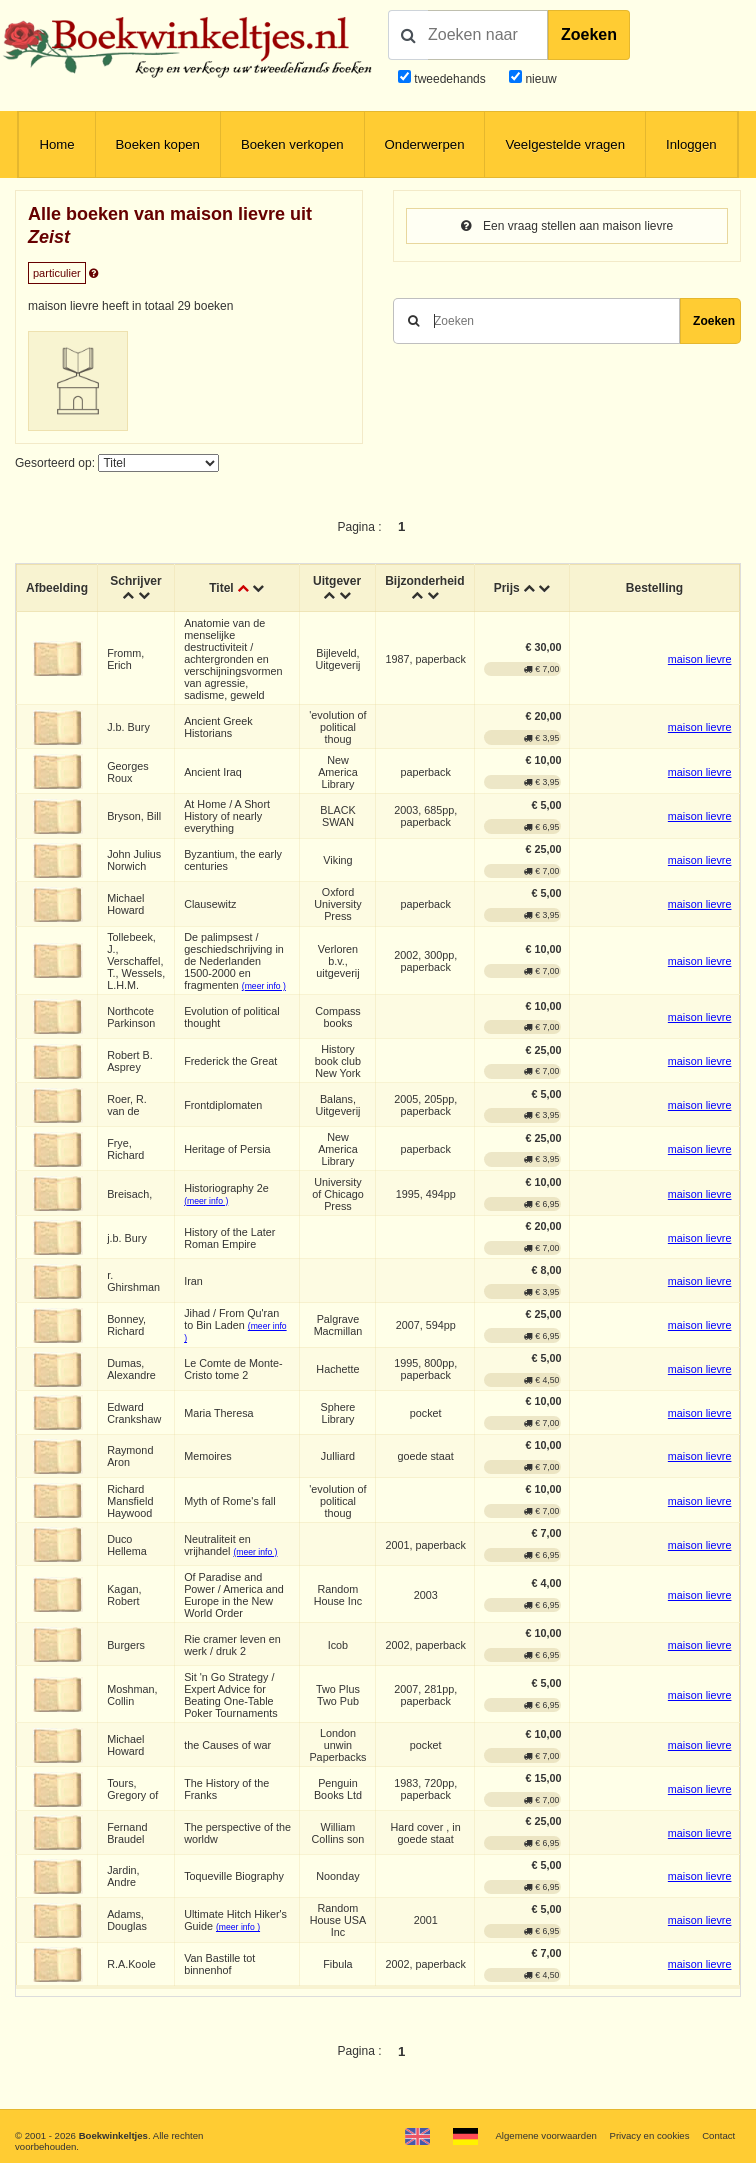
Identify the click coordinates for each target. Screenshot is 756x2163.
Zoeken (589, 34)
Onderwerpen (425, 144)
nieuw (539, 79)
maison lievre (700, 659)
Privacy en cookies (649, 2135)
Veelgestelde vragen (565, 144)
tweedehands (449, 79)
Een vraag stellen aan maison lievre (567, 226)
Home (56, 144)
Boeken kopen (158, 144)
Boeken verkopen (292, 144)
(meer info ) (264, 986)
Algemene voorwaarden (545, 2135)
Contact (718, 2135)
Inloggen (691, 144)
